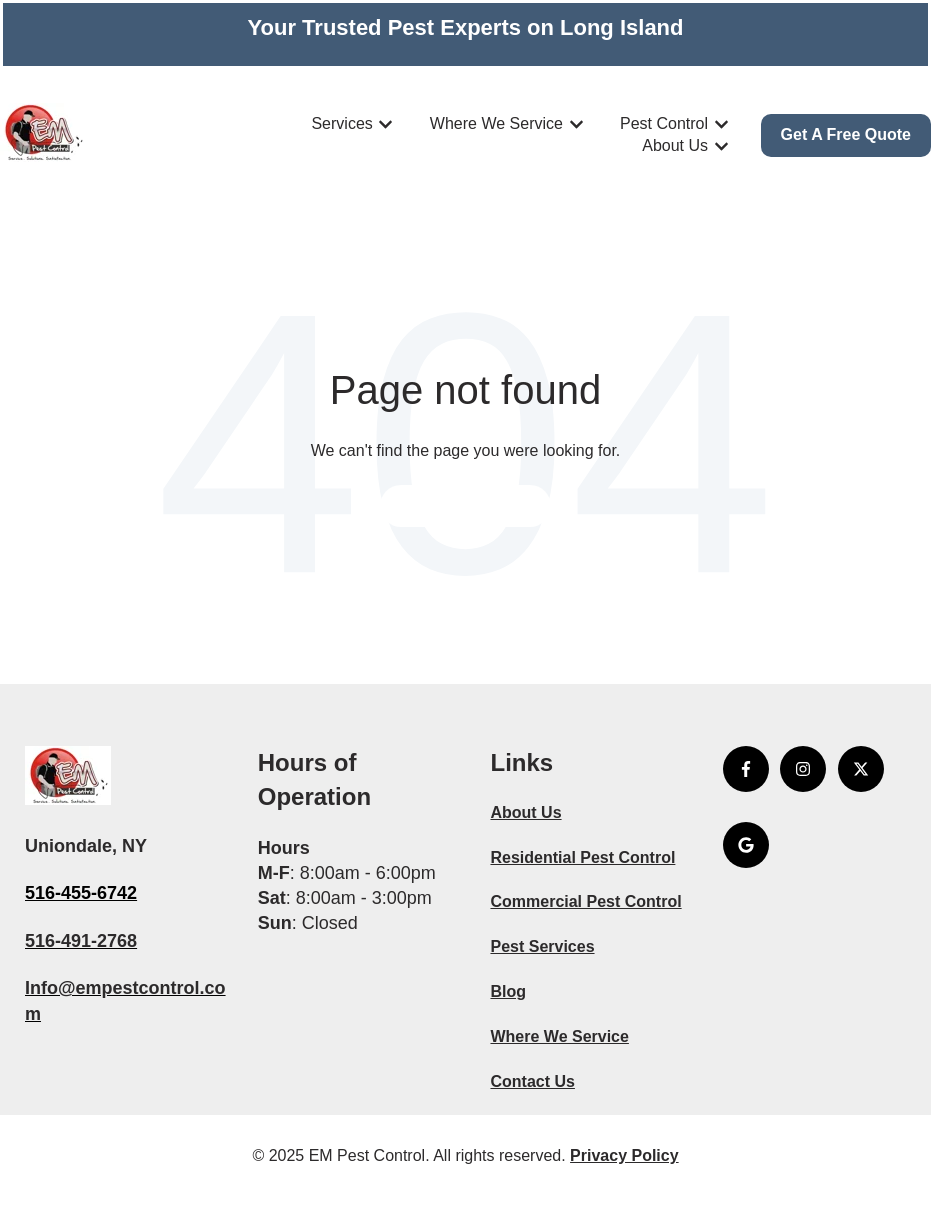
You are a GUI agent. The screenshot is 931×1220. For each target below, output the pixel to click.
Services (341, 123)
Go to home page (465, 505)
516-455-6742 (81, 893)
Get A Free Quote (846, 134)
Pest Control (664, 123)
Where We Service (496, 123)
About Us (675, 145)
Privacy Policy (624, 1155)
